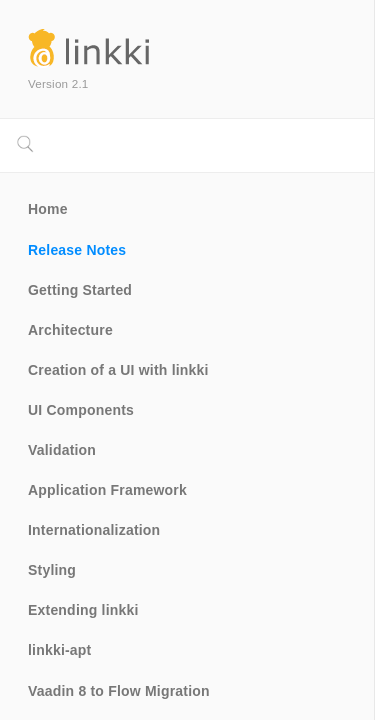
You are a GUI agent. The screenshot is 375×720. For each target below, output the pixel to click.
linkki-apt (59, 650)
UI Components (81, 410)
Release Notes (77, 250)
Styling (52, 570)
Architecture (70, 330)
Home (48, 209)
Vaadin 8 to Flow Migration (119, 691)
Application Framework (107, 490)
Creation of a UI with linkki (118, 370)
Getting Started (80, 290)
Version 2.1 (58, 83)
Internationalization (94, 530)
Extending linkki (83, 610)
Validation (62, 450)
